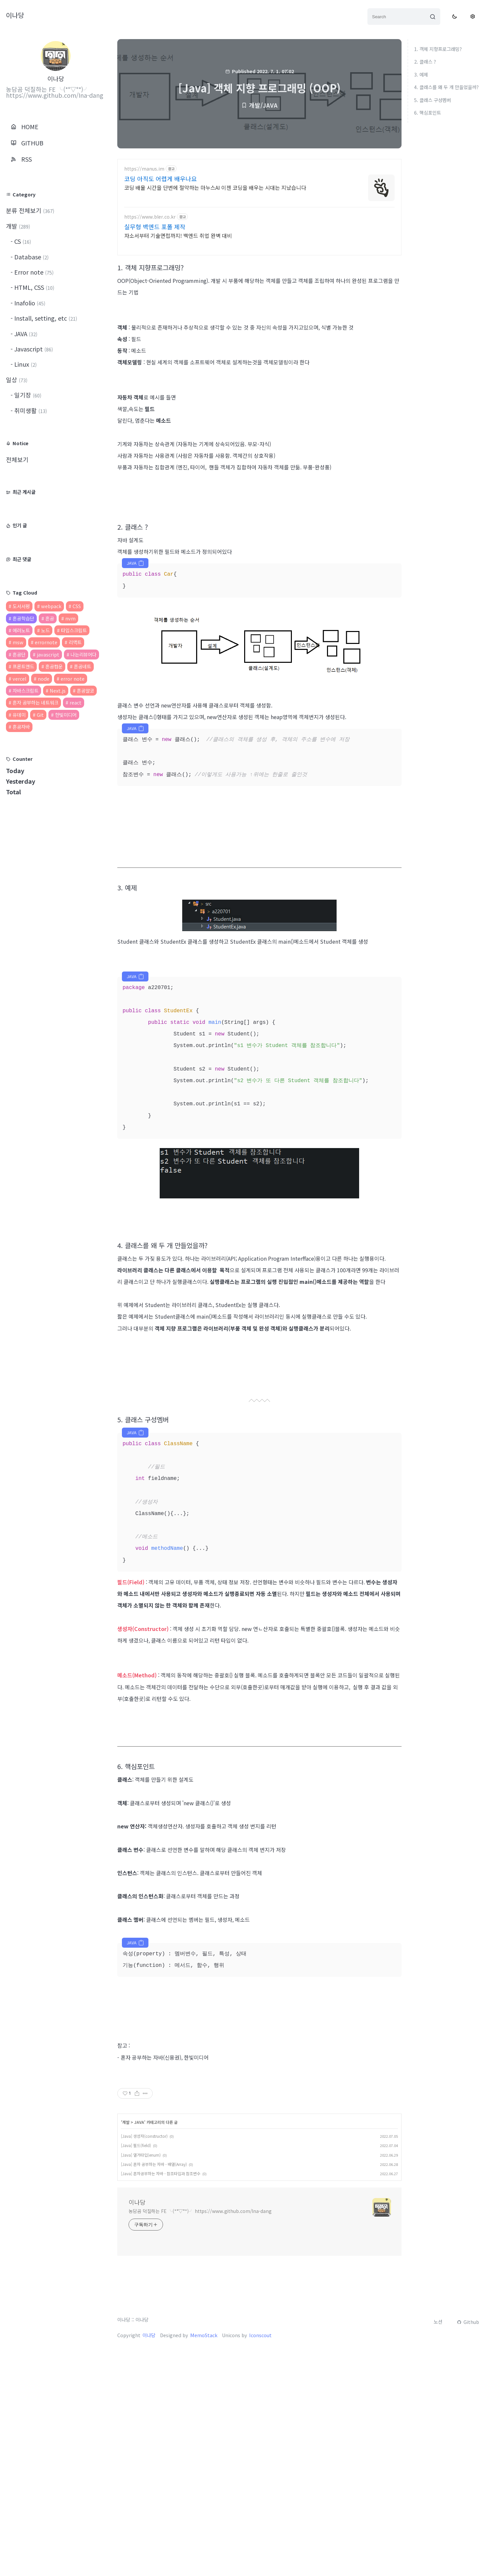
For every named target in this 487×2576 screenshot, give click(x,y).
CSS (77, 606)
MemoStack (203, 2442)
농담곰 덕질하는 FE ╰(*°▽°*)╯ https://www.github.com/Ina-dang (200, 2317)
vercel (20, 678)
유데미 (19, 714)
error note (72, 678)
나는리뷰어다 (83, 654)
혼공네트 (82, 666)
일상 (16, 379)
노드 (45, 630)
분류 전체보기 (30, 210)
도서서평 (21, 606)
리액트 (75, 642)
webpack (51, 606)
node (43, 678)
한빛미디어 (66, 714)
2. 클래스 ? (425, 61)
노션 (438, 2428)
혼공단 (19, 654)
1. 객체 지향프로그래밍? (438, 48)
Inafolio (29, 302)
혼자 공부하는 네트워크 (35, 702)
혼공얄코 (85, 690)
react (75, 702)
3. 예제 (421, 74)
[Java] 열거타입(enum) (141, 2261)
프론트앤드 (23, 666)
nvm (70, 618)
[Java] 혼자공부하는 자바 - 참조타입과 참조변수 (160, 2280)
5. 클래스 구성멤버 (432, 99)
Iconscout (260, 2442)
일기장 (27, 395)
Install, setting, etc (45, 318)
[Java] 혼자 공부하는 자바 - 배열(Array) (154, 2271)
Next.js (58, 690)
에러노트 (21, 630)
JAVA (25, 333)
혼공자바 (21, 726)
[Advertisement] (259, 211)
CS (22, 241)
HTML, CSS (33, 287)
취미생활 (30, 410)
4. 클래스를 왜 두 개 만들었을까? (446, 86)
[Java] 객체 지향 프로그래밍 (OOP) (259, 87)
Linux (25, 364)
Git (40, 714)
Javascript (33, 348)
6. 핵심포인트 (427, 112)
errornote (46, 642)
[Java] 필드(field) (136, 2252)
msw (18, 642)
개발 (18, 226)
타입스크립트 (74, 630)
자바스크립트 (25, 690)
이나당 (15, 15)
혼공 (49, 618)
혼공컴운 (54, 666)
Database (31, 256)
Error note (33, 272)
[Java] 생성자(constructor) (144, 2242)
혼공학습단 (23, 618)
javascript (48, 654)
